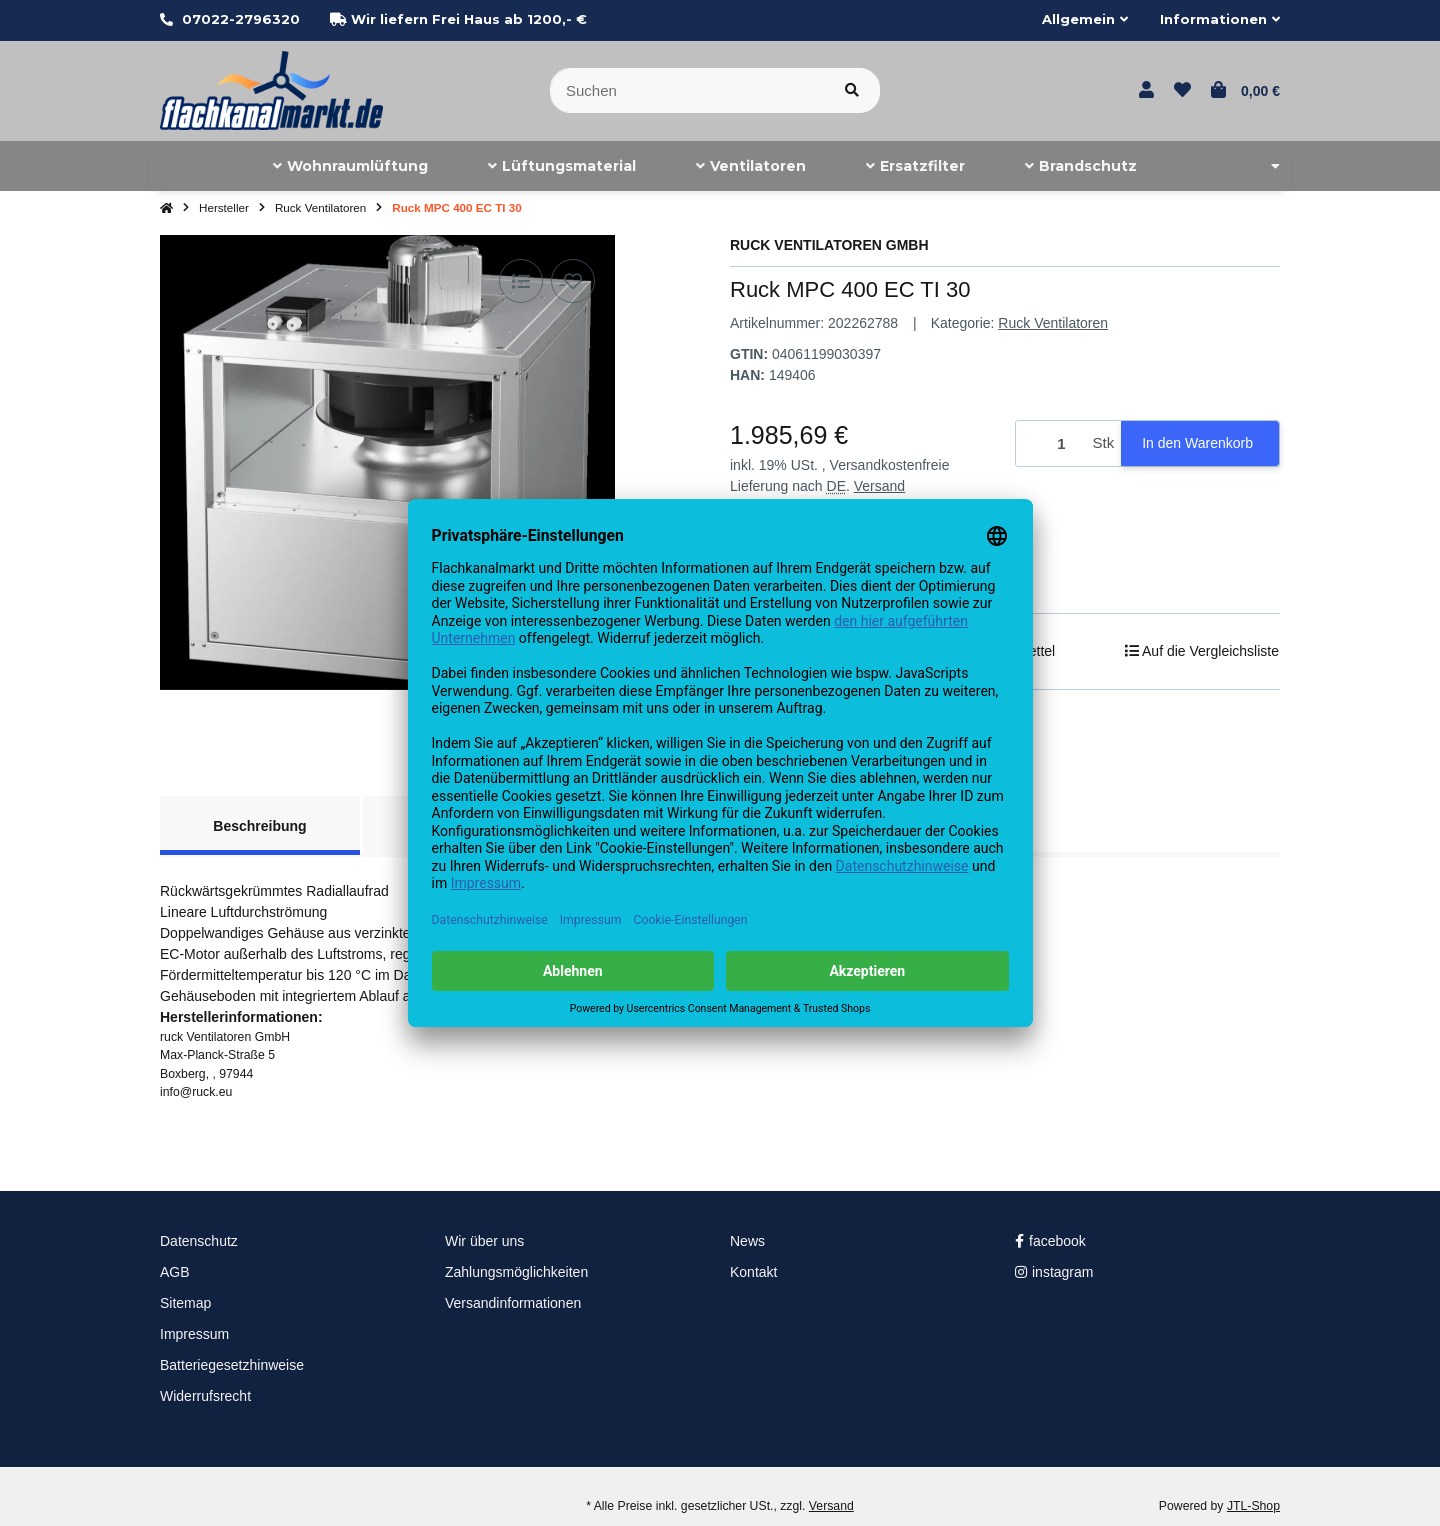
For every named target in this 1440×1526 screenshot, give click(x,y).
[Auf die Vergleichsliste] (521, 281)
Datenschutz (199, 1241)
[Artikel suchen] (852, 90)
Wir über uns (484, 1241)
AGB (175, 1272)
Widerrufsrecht (205, 1396)
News (747, 1241)
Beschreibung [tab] (259, 826)
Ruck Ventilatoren (1053, 323)
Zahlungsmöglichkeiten (516, 1272)
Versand (879, 486)
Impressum (194, 1334)
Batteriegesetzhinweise (232, 1365)
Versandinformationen (513, 1303)
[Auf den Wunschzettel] (573, 281)
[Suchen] (687, 90)
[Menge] (1051, 443)
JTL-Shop (1253, 1506)
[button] (1085, 20)
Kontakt (753, 1272)
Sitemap (185, 1303)
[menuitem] (350, 166)
